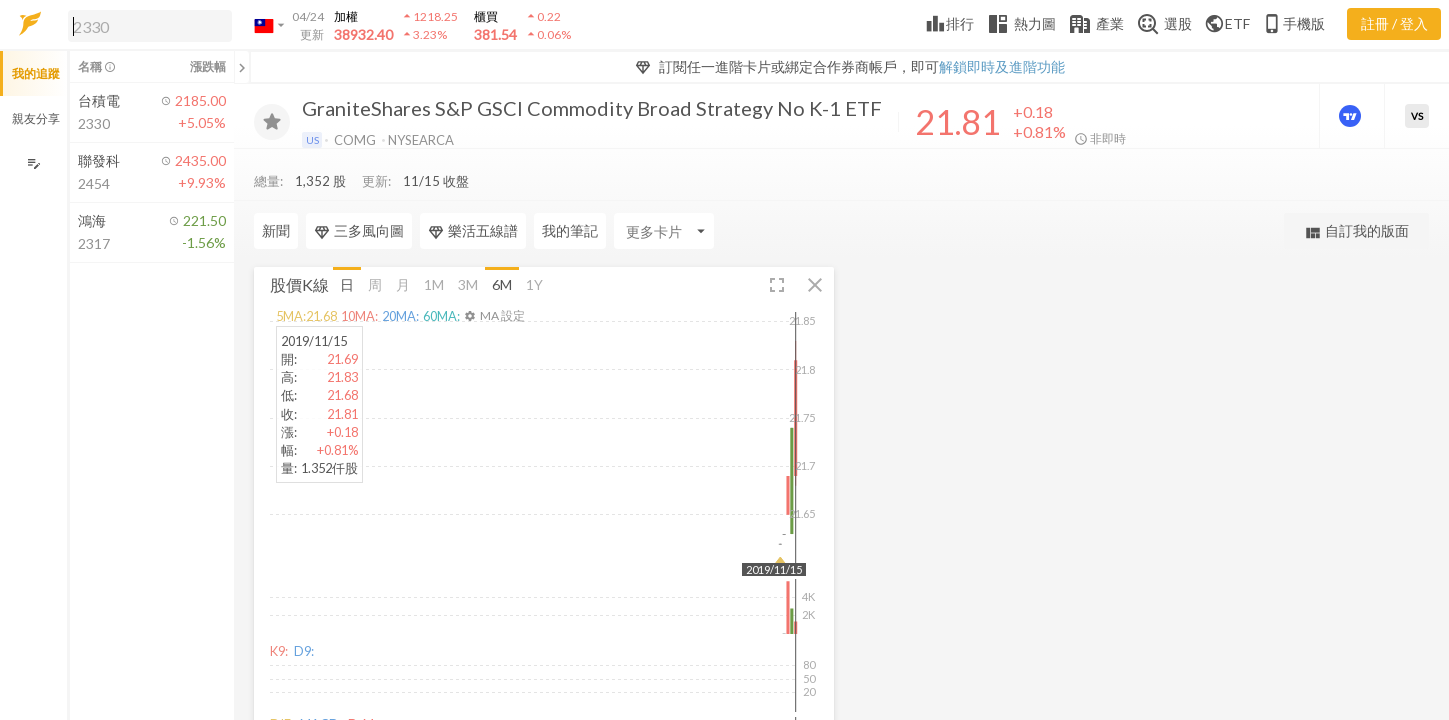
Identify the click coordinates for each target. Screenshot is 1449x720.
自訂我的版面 (1356, 191)
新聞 (276, 190)
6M (502, 243)
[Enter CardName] (664, 191)
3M (468, 243)
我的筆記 (570, 190)
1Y (534, 243)
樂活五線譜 (473, 191)
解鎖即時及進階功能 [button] (1002, 66)
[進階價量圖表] (1352, 116)
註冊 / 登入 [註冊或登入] (1394, 23)
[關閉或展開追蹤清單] (242, 67)
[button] (146, 25)
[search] (150, 26)
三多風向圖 (359, 191)
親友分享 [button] (36, 118)
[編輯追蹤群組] (33, 163)
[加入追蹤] (272, 122)
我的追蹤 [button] (36, 73)
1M (434, 243)
